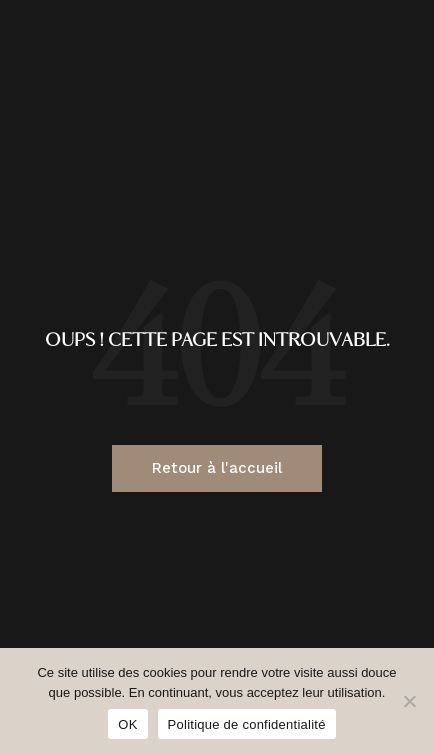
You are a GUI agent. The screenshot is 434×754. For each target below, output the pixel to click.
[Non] (409, 701)
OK (127, 724)
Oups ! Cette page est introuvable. (217, 342)
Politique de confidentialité (247, 724)
